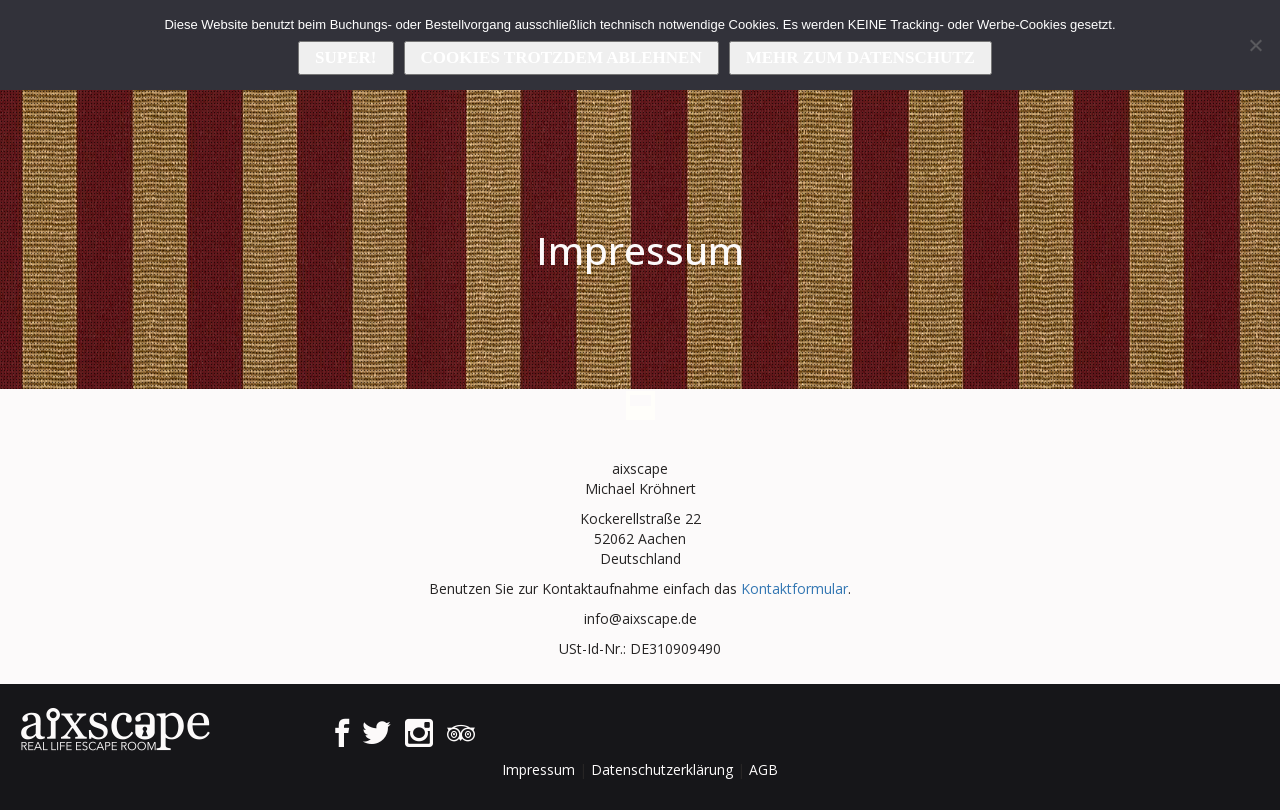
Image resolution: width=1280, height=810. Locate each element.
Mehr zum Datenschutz (860, 57)
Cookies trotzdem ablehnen (561, 57)
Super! (345, 57)
